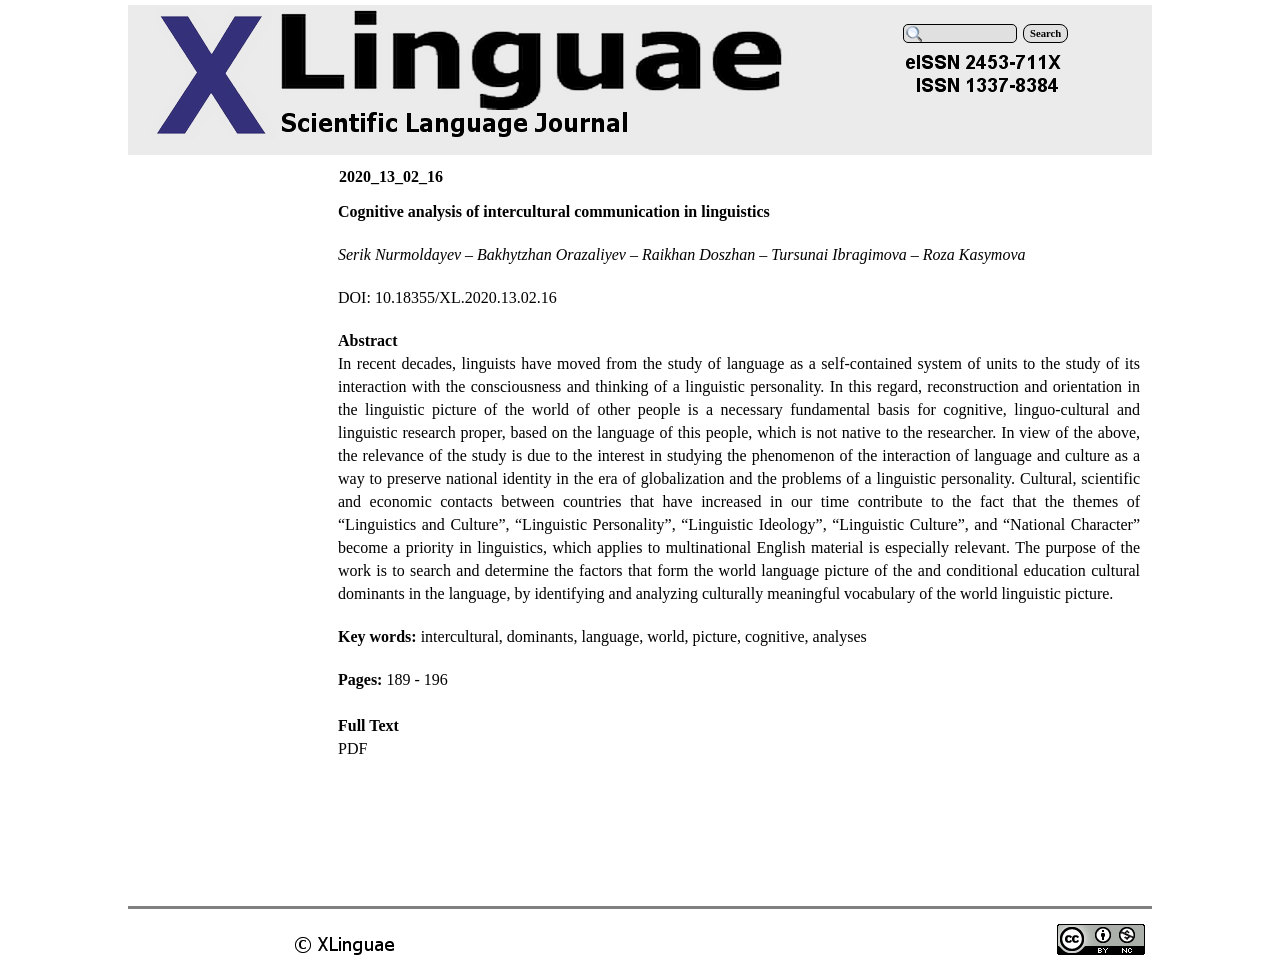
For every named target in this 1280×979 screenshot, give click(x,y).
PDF (352, 748)
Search (1045, 33)
